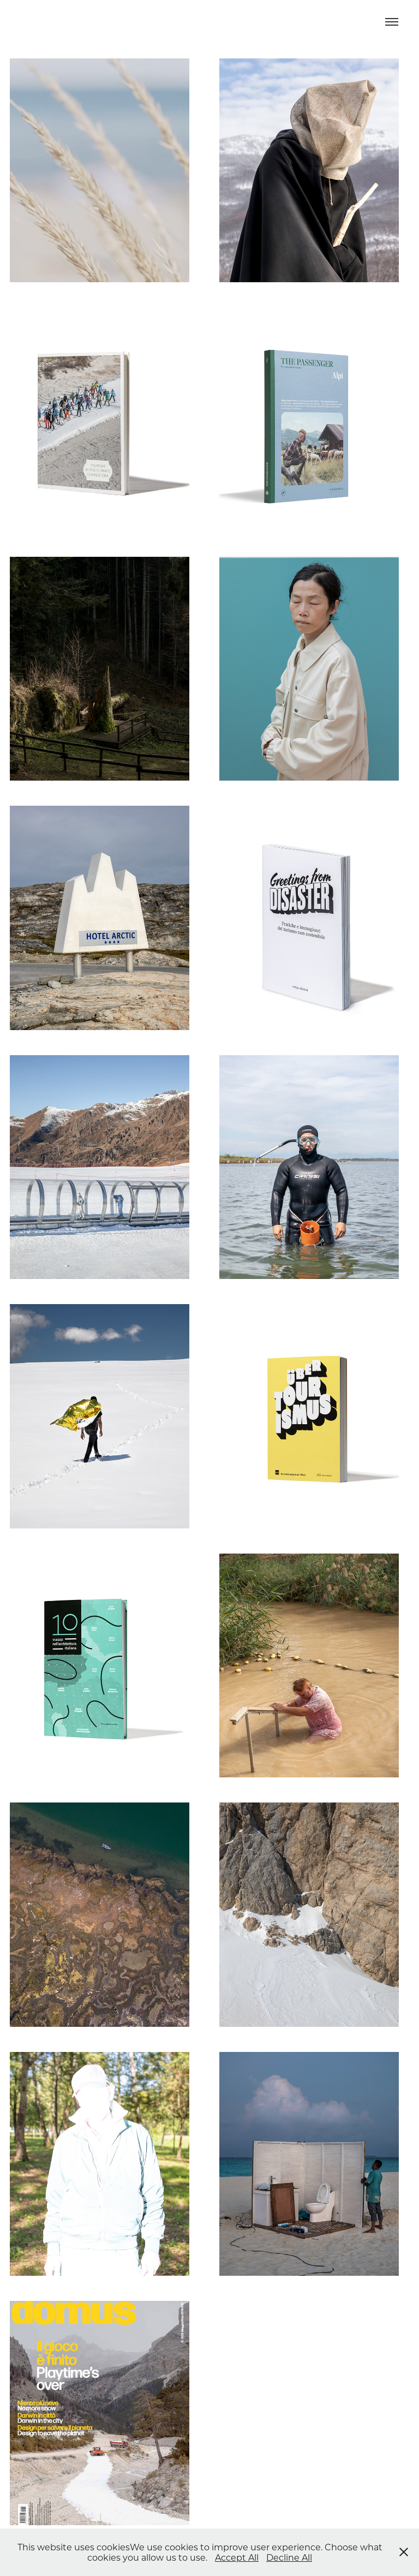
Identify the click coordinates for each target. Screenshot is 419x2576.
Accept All (237, 2557)
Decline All (289, 2557)
